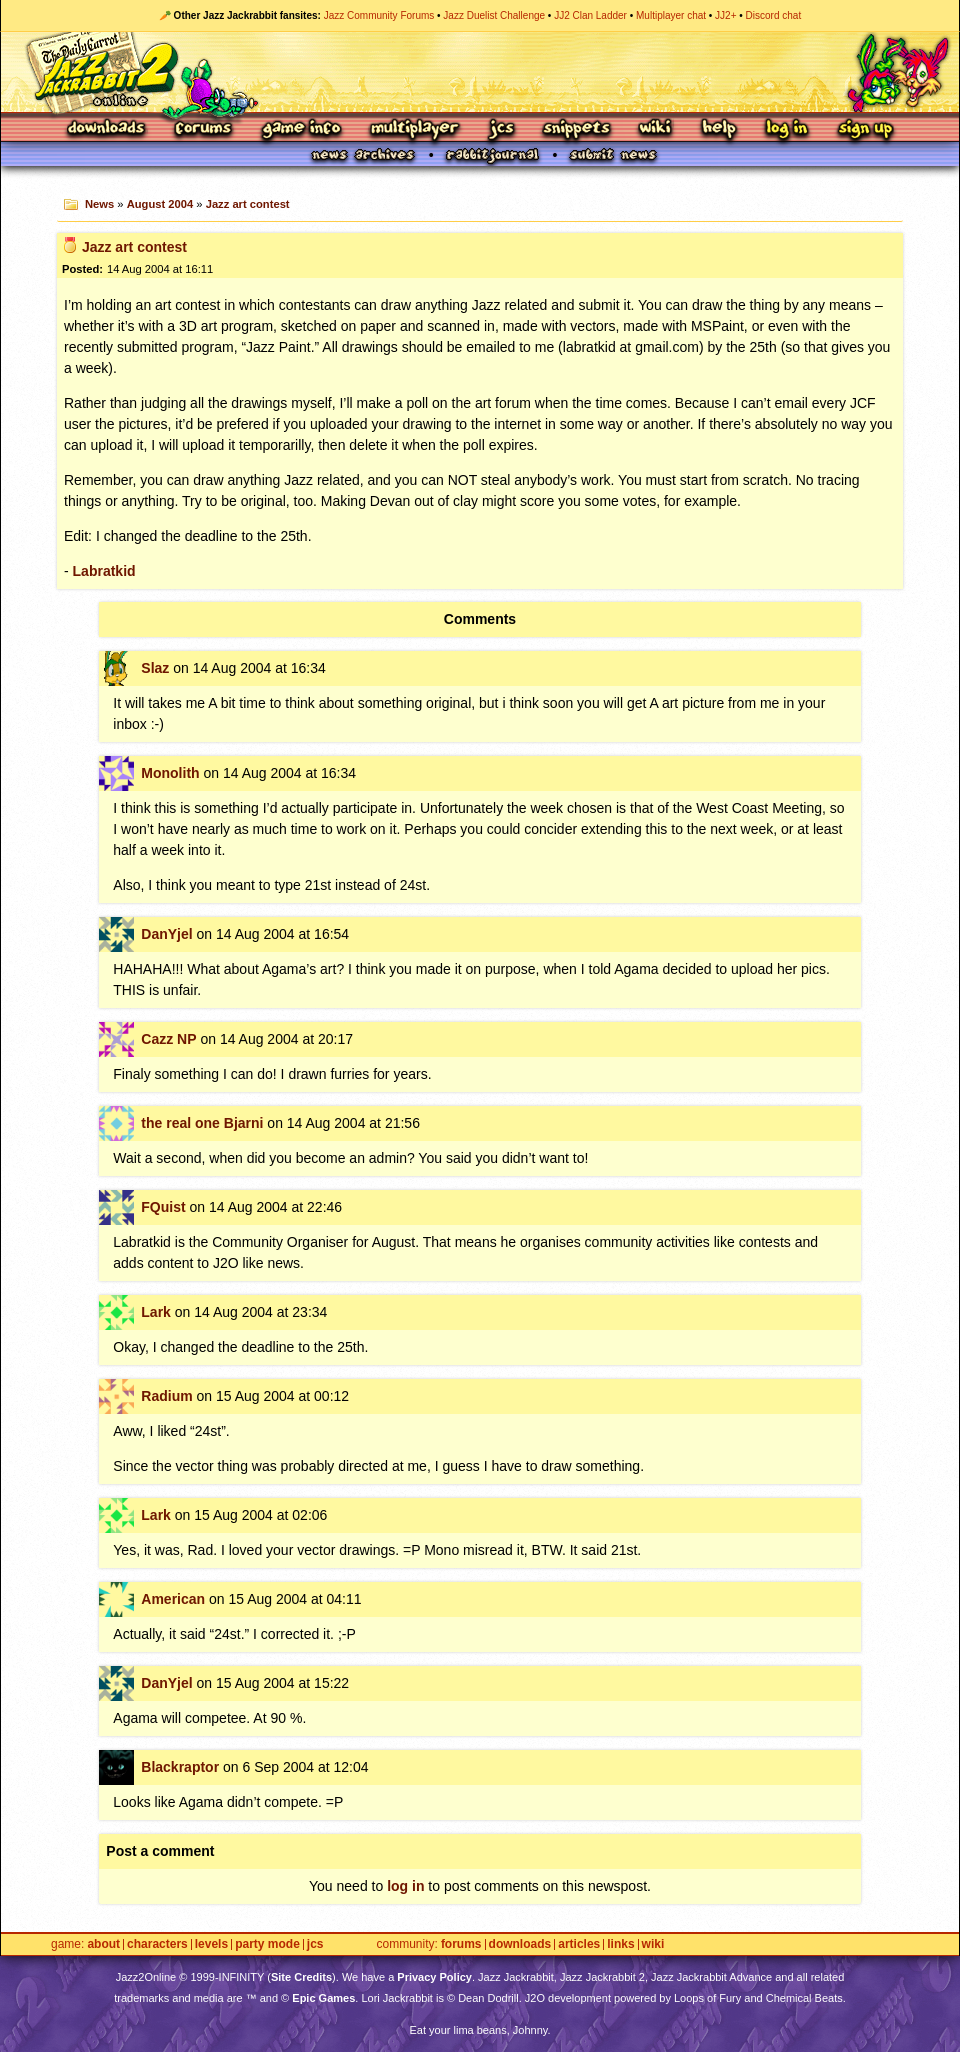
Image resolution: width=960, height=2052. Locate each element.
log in (405, 1886)
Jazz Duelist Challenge (494, 15)
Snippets (577, 129)
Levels (211, 1944)
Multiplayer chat (671, 15)
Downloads (107, 129)
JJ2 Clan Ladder (590, 15)
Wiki (656, 129)
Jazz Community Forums (379, 15)
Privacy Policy (434, 1977)
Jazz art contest (248, 204)
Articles (579, 1944)
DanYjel (166, 934)
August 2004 (160, 204)
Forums (204, 129)
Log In (787, 129)
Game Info (301, 129)
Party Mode (267, 1944)
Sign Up (865, 129)
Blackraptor (180, 1767)
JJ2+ (725, 15)
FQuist (163, 1207)
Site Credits (301, 1977)
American (173, 1599)
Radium (166, 1396)
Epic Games (323, 1998)
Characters (157, 1944)
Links (620, 1944)
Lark (156, 1312)
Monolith (170, 773)
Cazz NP (168, 1039)
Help (719, 129)
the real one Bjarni (202, 1123)
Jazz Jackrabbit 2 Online (479, 72)
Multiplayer (414, 129)
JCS (501, 129)
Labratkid (104, 571)
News (99, 204)
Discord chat (774, 15)
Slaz (155, 668)
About (103, 1944)
